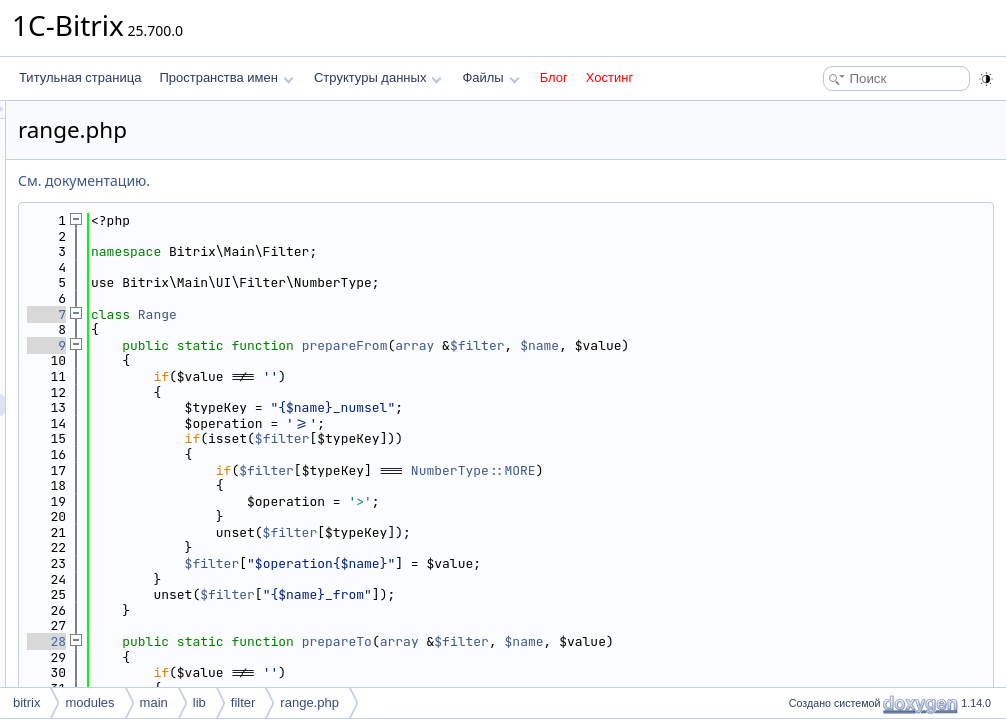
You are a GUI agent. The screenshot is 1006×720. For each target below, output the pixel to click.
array (664, 345)
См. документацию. (334, 180)
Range (407, 314)
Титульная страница (80, 77)
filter (243, 702)
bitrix (26, 702)
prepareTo (587, 641)
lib (199, 702)
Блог (554, 77)
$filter (727, 345)
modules (89, 702)
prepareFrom (595, 345)
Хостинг (609, 77)
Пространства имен (226, 77)
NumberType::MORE (723, 470)
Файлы (490, 77)
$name (789, 345)
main (154, 702)
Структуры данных (378, 77)
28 (296, 641)
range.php (309, 702)
